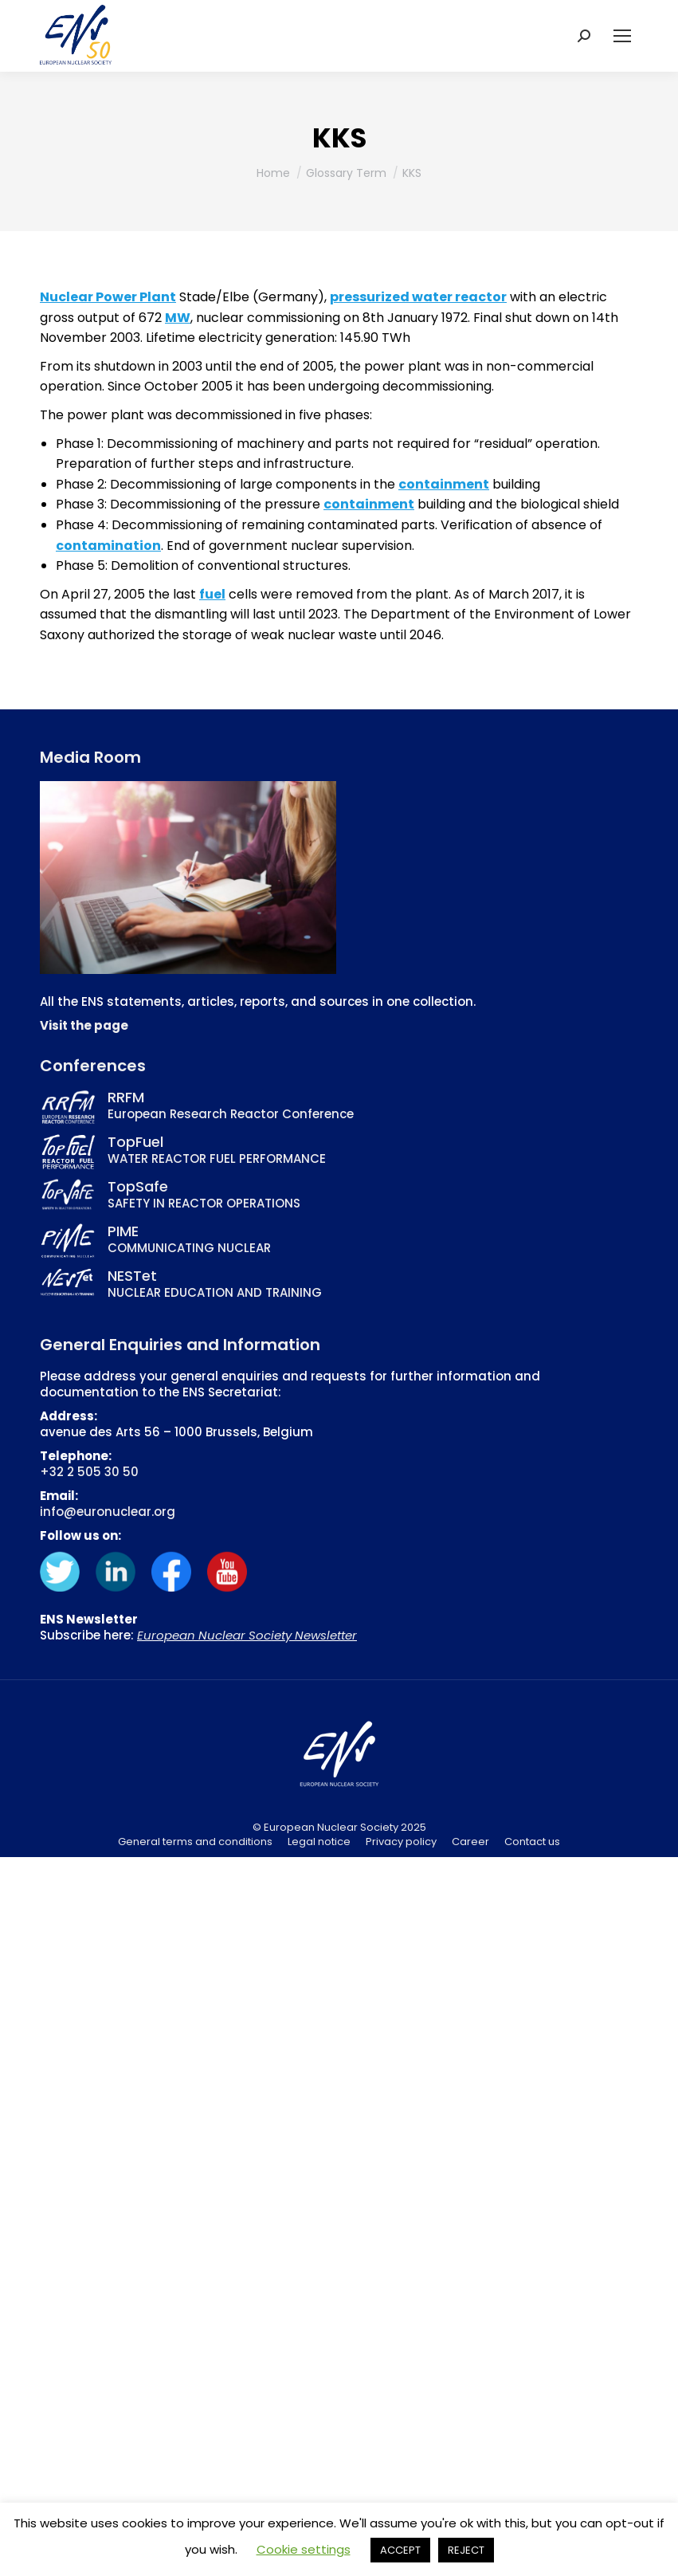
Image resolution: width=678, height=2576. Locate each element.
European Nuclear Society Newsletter (247, 1635)
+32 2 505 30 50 (89, 1471)
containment (443, 484)
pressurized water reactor (418, 297)
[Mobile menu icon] (622, 36)
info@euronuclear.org (107, 1511)
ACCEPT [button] (400, 2550)
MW (177, 317)
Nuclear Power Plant (108, 297)
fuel (212, 594)
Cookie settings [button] (304, 2549)
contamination (108, 545)
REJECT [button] (466, 2550)
